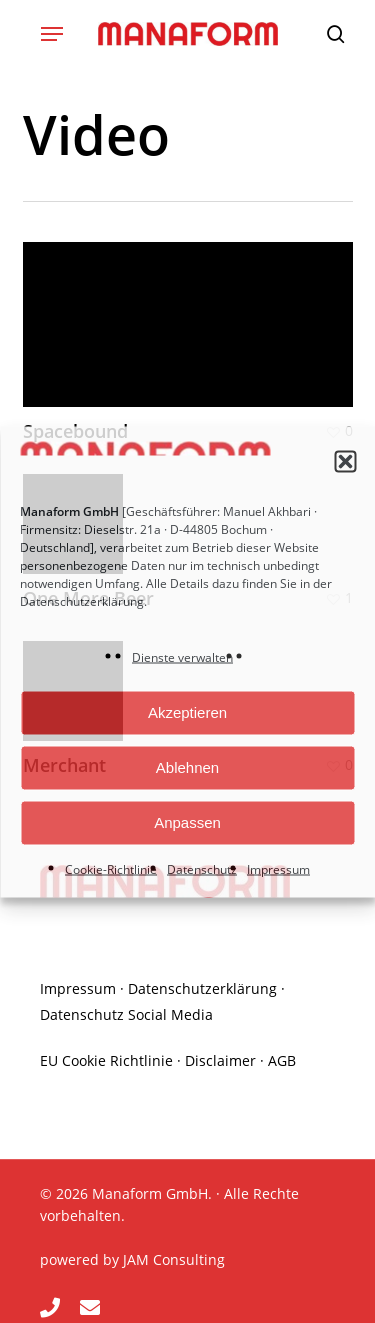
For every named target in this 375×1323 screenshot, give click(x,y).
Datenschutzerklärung (82, 600)
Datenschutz (202, 868)
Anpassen (187, 822)
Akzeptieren (187, 712)
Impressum (278, 868)
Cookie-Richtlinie (111, 868)
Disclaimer (220, 1060)
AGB (282, 1060)
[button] (345, 462)
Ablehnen (187, 767)
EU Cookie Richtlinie (106, 1060)
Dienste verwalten (182, 656)
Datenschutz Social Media (126, 1014)
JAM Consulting (174, 1259)
